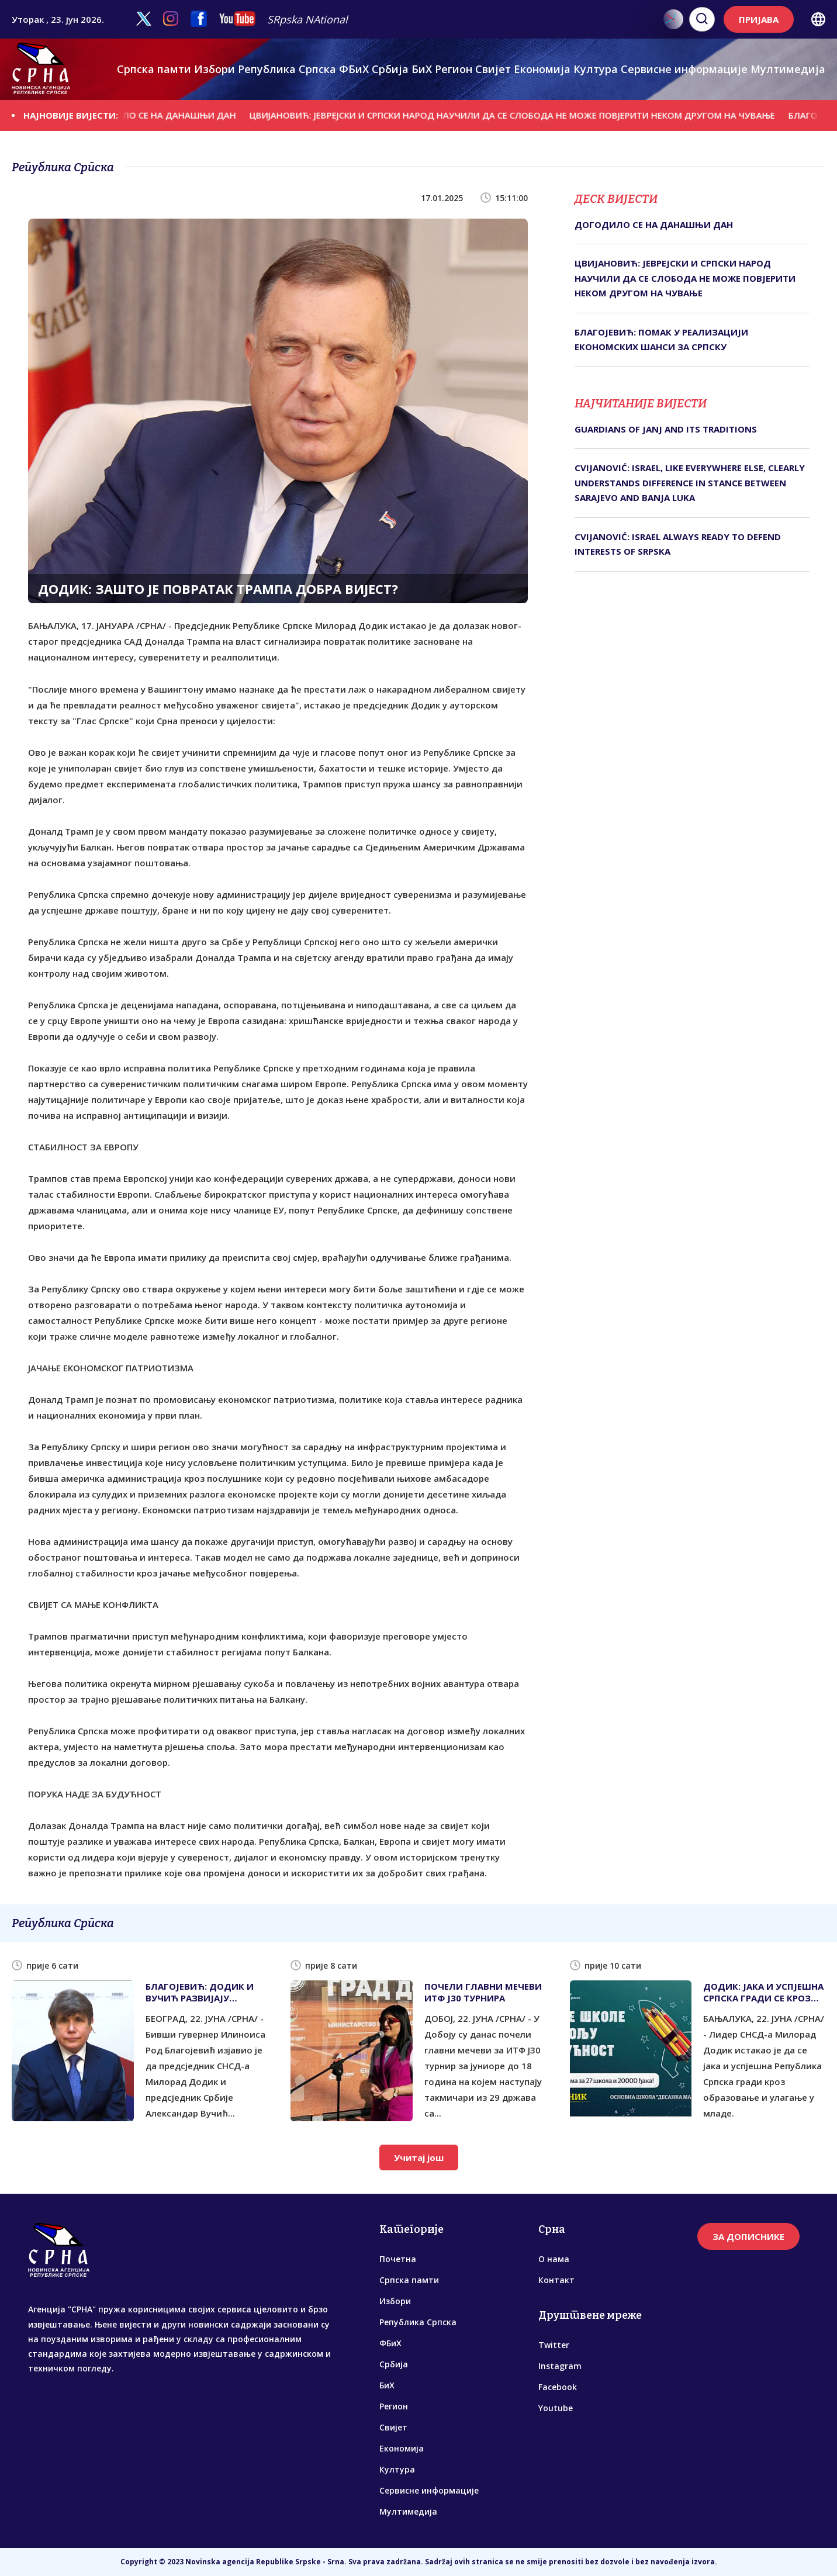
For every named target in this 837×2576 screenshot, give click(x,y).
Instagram (560, 2365)
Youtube (555, 2408)
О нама (553, 2258)
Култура (595, 69)
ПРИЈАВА (759, 19)
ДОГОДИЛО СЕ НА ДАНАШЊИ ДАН (171, 115)
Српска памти (154, 69)
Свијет (493, 69)
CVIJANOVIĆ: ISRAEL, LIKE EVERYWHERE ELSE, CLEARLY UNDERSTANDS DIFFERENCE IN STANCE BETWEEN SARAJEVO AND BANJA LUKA (690, 482)
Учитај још (419, 2157)
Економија (542, 69)
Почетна (397, 2258)
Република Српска (287, 69)
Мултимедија (787, 69)
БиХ (421, 69)
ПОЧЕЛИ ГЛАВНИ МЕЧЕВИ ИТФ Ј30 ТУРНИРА (483, 1992)
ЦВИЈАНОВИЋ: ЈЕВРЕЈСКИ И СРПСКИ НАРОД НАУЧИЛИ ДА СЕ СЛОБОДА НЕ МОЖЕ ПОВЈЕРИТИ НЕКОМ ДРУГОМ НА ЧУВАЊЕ (523, 115)
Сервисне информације (684, 69)
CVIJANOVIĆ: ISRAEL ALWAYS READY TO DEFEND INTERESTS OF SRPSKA (678, 544)
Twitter (553, 2344)
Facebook (557, 2386)
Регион (453, 69)
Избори (214, 69)
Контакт (556, 2279)
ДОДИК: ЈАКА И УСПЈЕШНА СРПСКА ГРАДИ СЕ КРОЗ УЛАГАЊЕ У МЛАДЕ (763, 1992)
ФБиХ (354, 69)
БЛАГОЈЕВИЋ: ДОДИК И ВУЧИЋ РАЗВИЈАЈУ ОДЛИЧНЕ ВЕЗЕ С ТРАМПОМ (200, 1992)
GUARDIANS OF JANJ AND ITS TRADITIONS (666, 429)
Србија (390, 69)
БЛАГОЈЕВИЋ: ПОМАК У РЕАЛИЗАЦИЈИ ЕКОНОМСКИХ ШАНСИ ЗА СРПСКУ (661, 339)
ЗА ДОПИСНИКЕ (748, 2236)
